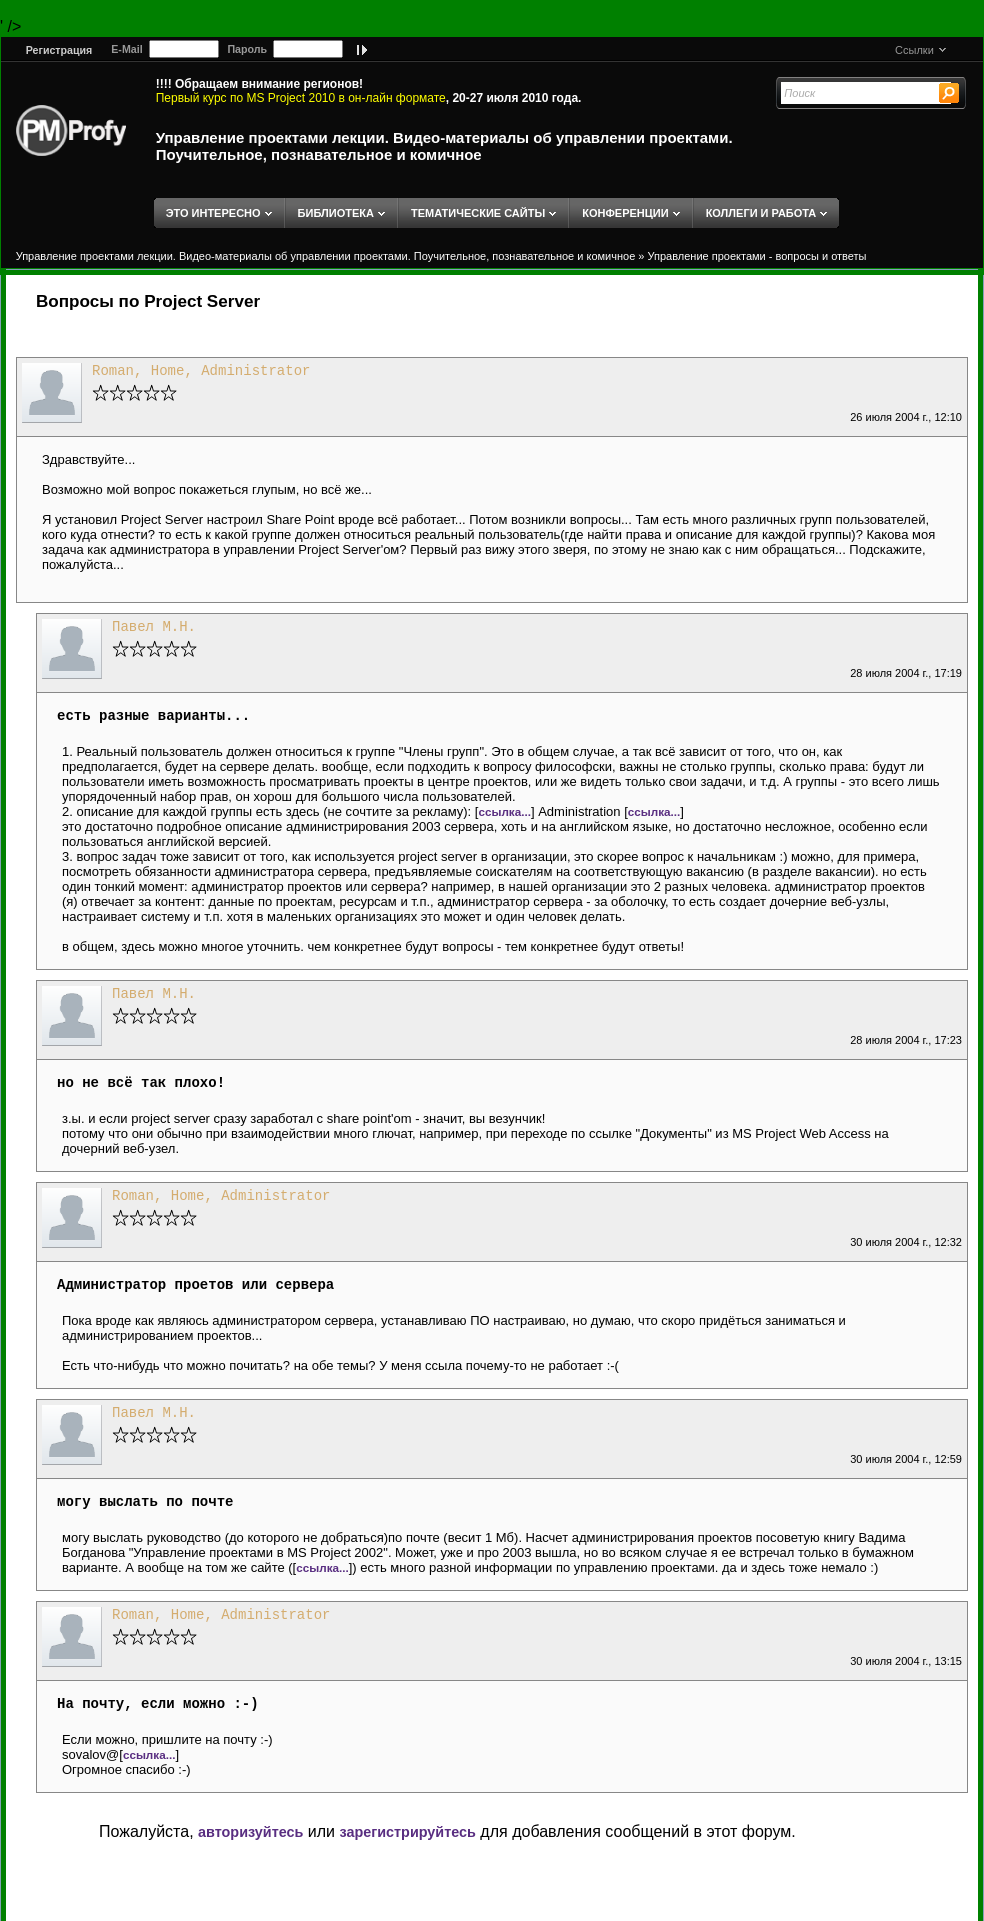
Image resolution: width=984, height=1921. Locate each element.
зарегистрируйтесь (407, 1832)
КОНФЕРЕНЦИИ (625, 213)
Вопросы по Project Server (148, 301)
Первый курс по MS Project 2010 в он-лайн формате (301, 98)
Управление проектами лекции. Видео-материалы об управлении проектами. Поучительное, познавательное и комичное (444, 146)
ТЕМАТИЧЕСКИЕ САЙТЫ (478, 213)
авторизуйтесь (250, 1832)
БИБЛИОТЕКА (336, 213)
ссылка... (504, 811)
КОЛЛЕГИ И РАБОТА (761, 213)
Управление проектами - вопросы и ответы (757, 256)
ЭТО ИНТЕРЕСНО (213, 213)
